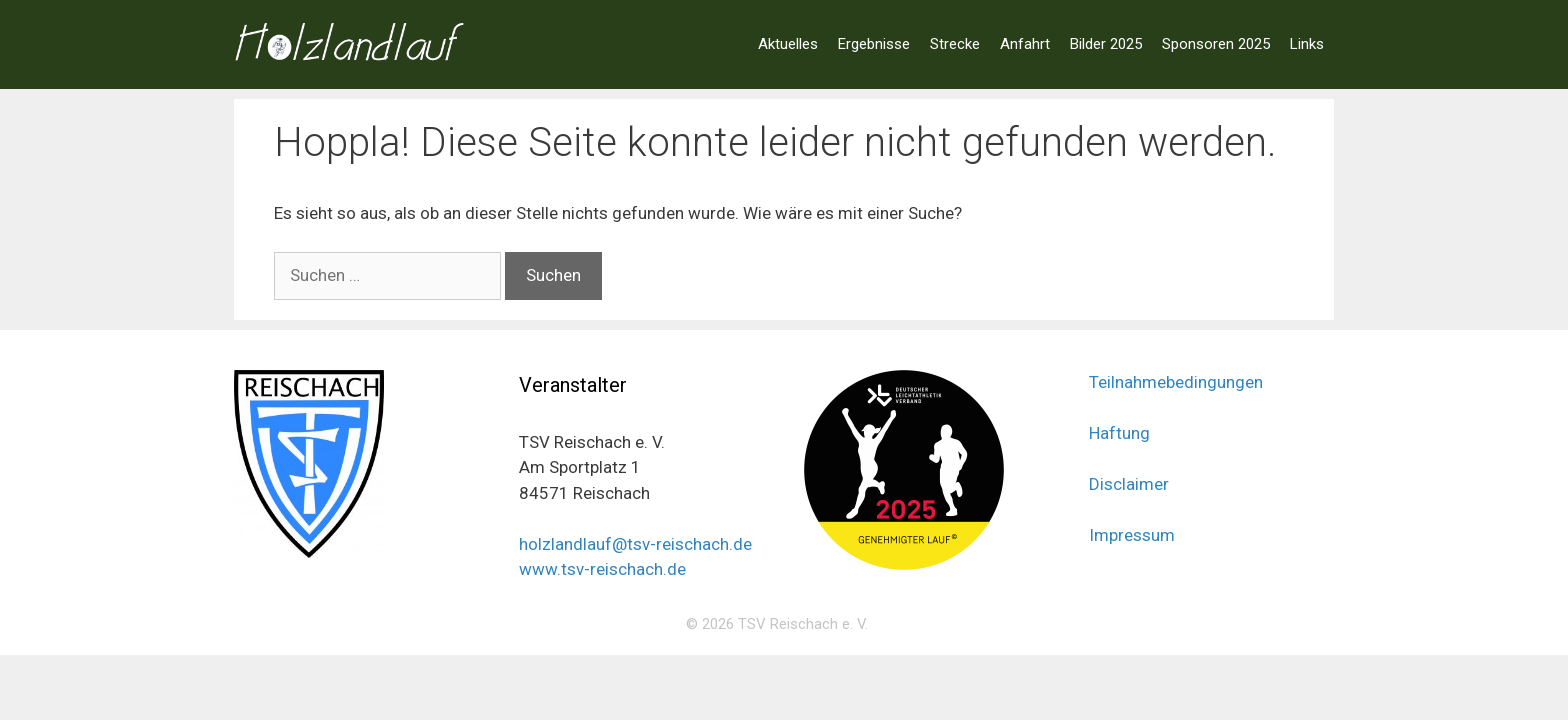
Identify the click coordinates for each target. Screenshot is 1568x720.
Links (1307, 44)
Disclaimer (1129, 484)
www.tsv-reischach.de (602, 569)
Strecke (955, 44)
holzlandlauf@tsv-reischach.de (635, 544)
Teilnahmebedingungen (1176, 382)
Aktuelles (788, 44)
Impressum (1132, 535)
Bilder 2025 (1106, 44)
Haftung (1119, 433)
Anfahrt (1025, 44)
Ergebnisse (874, 44)
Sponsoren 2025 (1216, 44)
